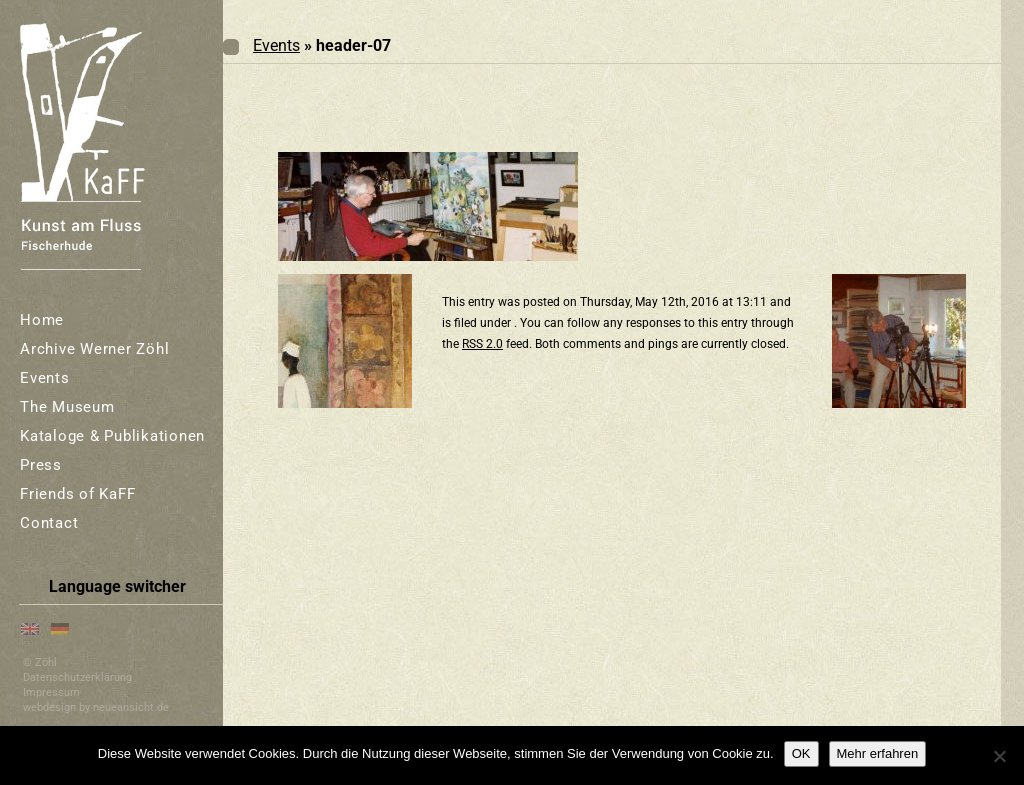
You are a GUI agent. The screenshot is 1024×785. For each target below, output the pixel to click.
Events (45, 378)
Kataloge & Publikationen (112, 436)
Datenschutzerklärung (77, 677)
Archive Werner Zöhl (94, 349)
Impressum (51, 692)
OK (801, 753)
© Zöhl (40, 662)
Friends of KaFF (77, 494)
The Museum (67, 407)
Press (41, 465)
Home (42, 320)
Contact (49, 523)
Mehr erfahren (878, 753)
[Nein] (999, 756)
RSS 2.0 (482, 344)
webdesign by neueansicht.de (96, 707)
